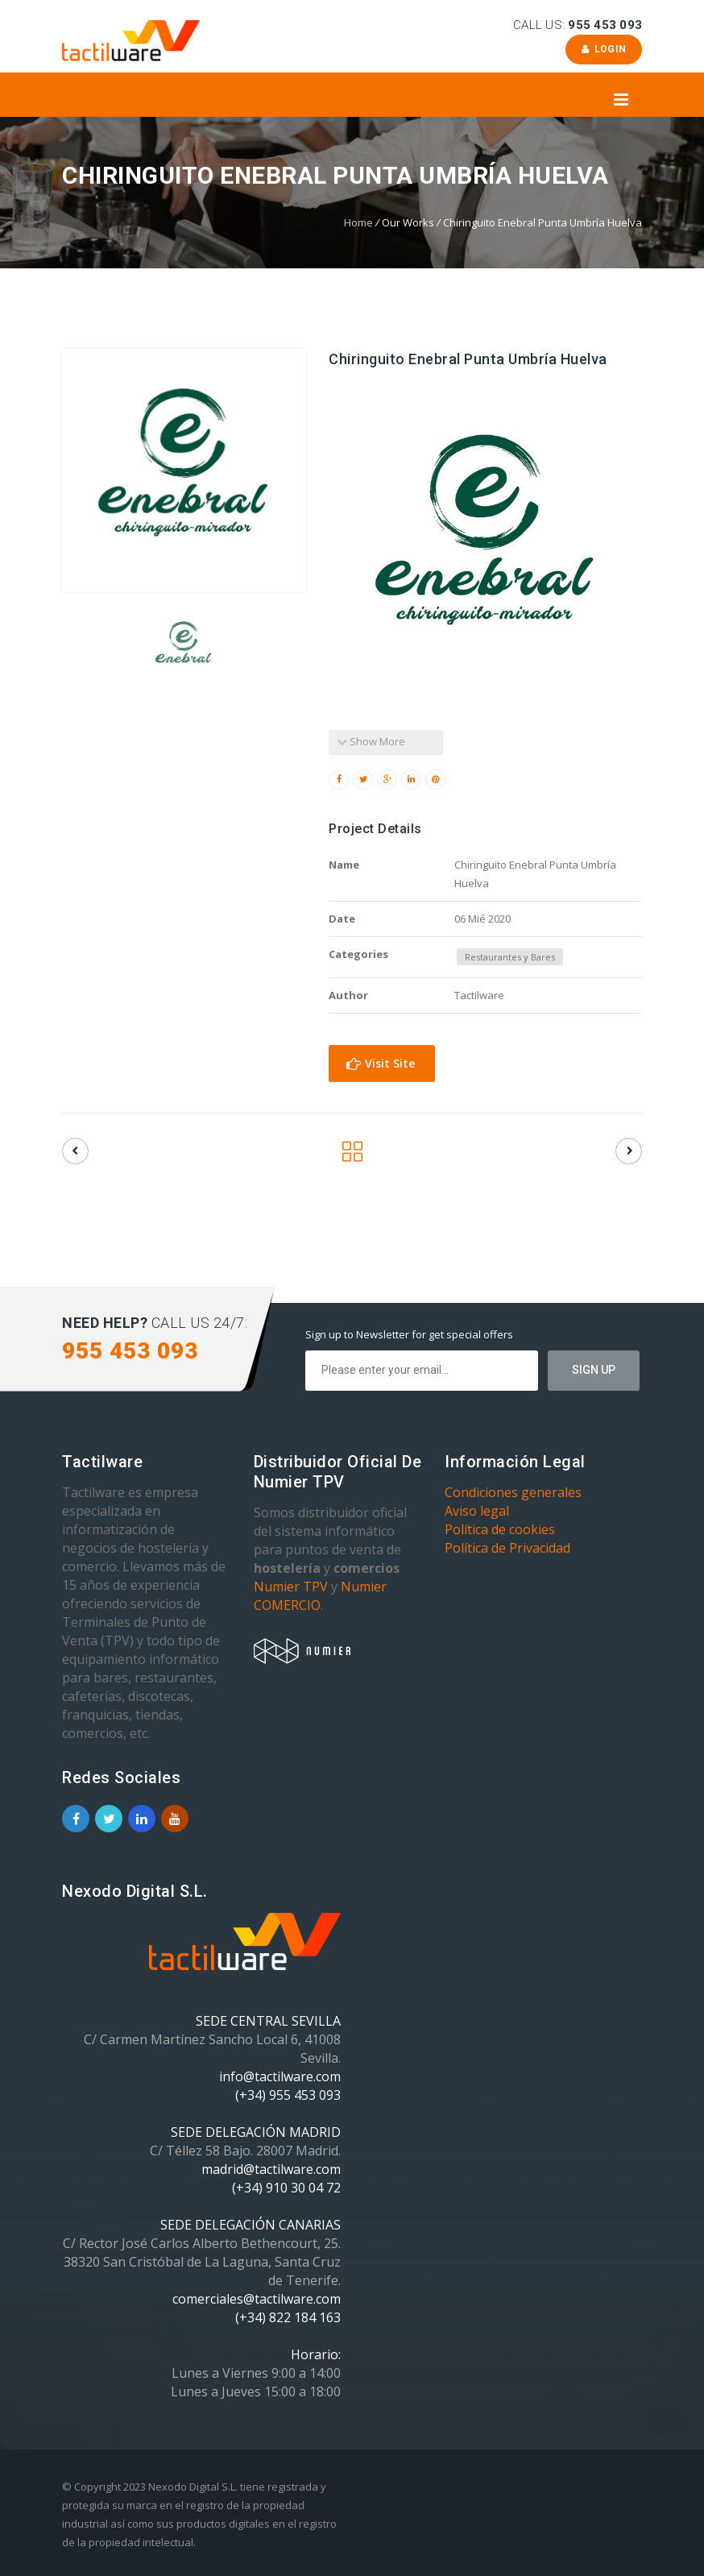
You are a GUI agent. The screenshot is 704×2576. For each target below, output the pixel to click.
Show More (371, 741)
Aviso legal (477, 1511)
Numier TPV (291, 1586)
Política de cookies (500, 1529)
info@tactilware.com (280, 2076)
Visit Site (380, 1063)
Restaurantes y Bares (510, 957)
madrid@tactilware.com (271, 2169)
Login (604, 49)
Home (358, 222)
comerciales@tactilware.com (256, 2299)
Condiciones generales (513, 1492)
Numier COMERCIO (320, 1596)
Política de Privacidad (507, 1548)
